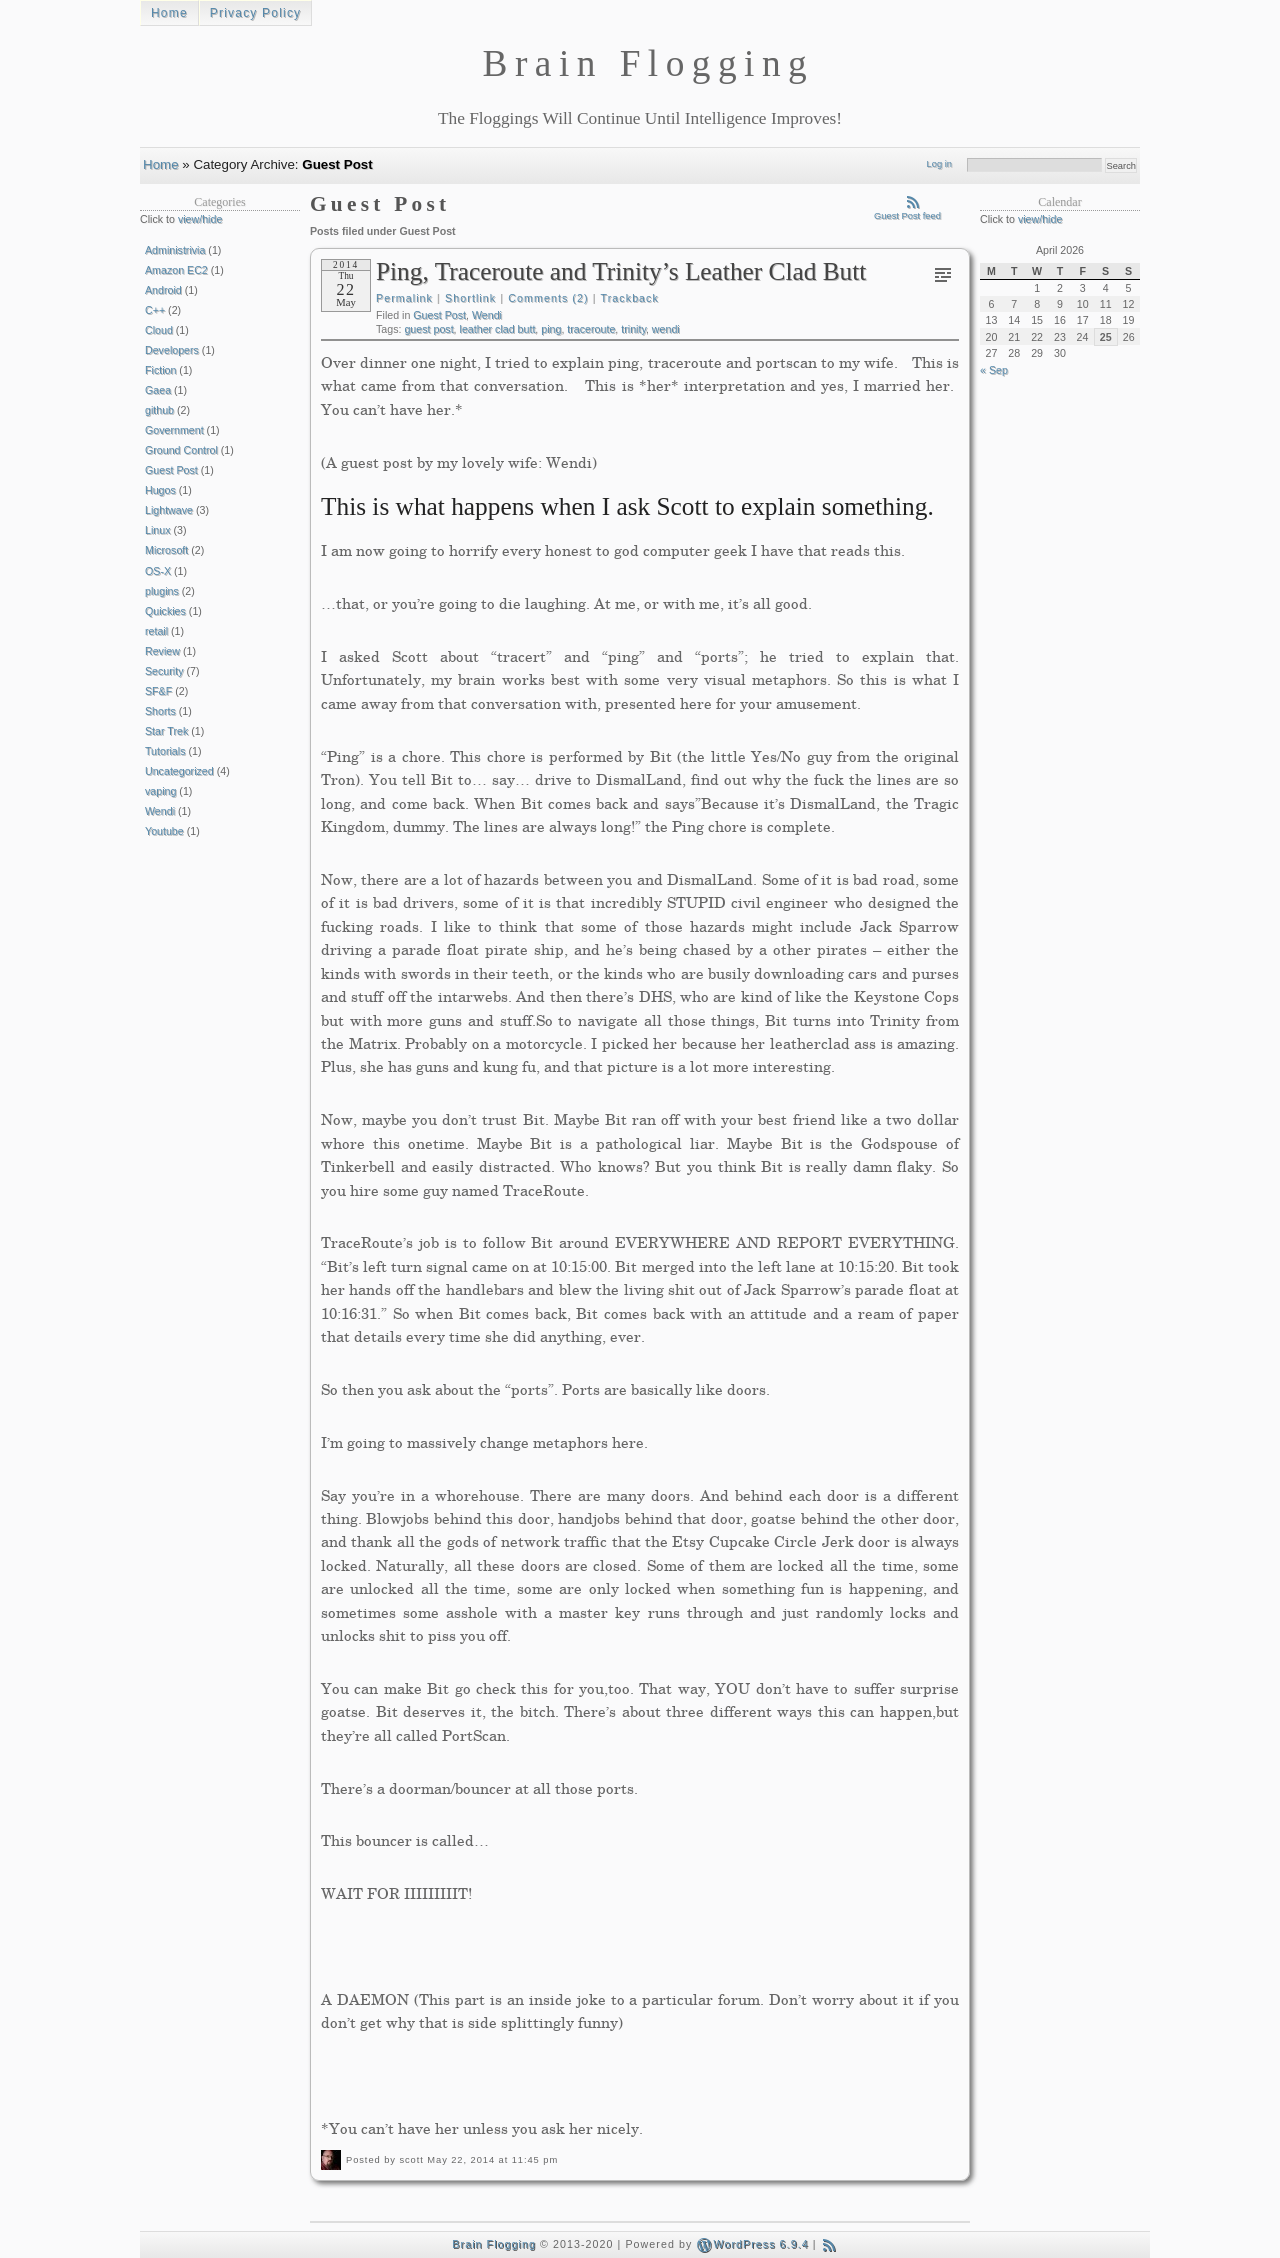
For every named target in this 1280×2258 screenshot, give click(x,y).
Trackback (630, 298)
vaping (160, 791)
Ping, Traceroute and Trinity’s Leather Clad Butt (621, 271)
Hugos (160, 490)
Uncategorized (179, 771)
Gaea (158, 390)
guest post (428, 329)
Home (169, 13)
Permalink (404, 298)
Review (162, 651)
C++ (155, 310)
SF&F (158, 691)
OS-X (158, 571)
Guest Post (439, 315)
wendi (666, 329)
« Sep (994, 370)
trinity (633, 329)
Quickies (165, 611)
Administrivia (175, 250)
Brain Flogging (494, 2244)
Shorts (160, 711)
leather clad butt (498, 329)
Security (164, 671)
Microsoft (166, 550)
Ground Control (181, 450)
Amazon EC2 (176, 270)
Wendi (487, 315)
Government (174, 430)
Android (163, 290)
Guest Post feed (907, 211)
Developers (172, 350)
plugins (162, 591)
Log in (939, 164)
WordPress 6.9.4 (752, 2244)
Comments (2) (548, 298)
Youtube (164, 831)
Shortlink (470, 298)
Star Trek (166, 731)
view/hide (200, 219)
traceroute (591, 329)
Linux (157, 530)
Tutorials (165, 751)
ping (551, 329)
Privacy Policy (255, 13)
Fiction (160, 370)
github (159, 410)
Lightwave (169, 510)
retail (156, 631)
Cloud (159, 330)
